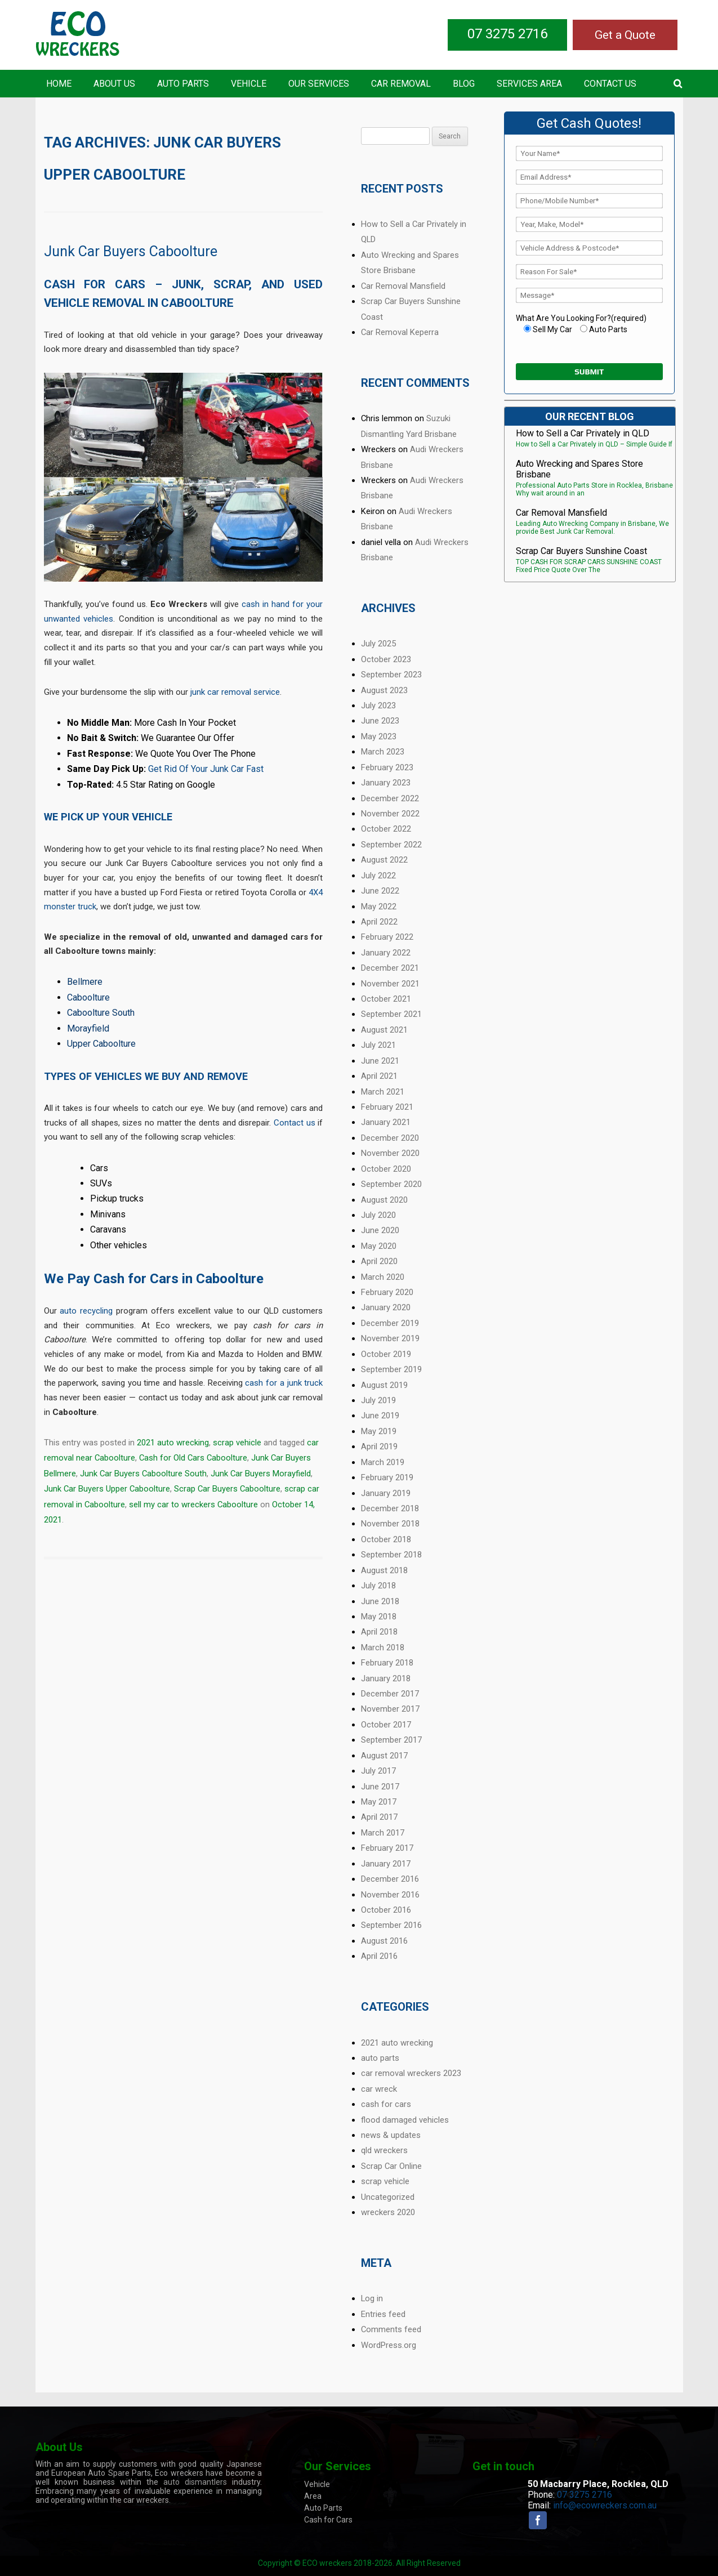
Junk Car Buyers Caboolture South (143, 1473)
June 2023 (380, 721)
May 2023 (378, 736)
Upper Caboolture (101, 1043)
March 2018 (382, 1647)
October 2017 (386, 1725)
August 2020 (384, 1200)
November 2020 (390, 1153)
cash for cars (386, 2104)
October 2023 (386, 659)
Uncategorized (387, 2197)
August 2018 (384, 1570)
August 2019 (384, 1385)
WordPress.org (388, 2345)
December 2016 (390, 1879)
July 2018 (378, 1586)
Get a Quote (625, 35)
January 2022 (386, 953)
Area (313, 2496)
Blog (464, 83)
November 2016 (390, 1895)
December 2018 (390, 1508)
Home (59, 83)
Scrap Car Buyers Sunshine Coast (581, 551)
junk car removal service (235, 692)
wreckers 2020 (388, 2212)
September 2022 (391, 845)
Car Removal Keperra (400, 332)
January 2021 (386, 1122)
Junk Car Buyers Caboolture (130, 251)
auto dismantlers (195, 2481)
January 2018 (386, 1678)
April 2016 (379, 1956)
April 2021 (379, 1076)
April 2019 (379, 1446)
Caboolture (88, 997)
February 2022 (387, 937)
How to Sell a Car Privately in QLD (582, 433)
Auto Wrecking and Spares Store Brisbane (579, 469)
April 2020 (379, 1261)
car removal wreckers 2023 (411, 2073)
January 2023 (386, 783)
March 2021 (382, 1092)
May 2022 (378, 906)
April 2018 (379, 1632)
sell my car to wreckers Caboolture (193, 1504)
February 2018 (387, 1663)
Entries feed (383, 2314)
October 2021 (386, 999)
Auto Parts (183, 83)
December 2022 (390, 798)
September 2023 (391, 674)
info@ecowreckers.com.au (605, 2505)
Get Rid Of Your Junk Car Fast (206, 769)
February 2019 (387, 1477)
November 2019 (390, 1338)
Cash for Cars (328, 2519)
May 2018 (378, 1616)
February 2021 (387, 1107)
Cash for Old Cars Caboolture (193, 1458)
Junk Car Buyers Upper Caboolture (107, 1489)
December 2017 (390, 1694)
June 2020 (380, 1230)
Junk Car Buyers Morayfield (261, 1473)
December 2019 (390, 1323)
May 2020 (378, 1246)
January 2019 (386, 1493)
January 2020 (386, 1307)
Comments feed (391, 2329)
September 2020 (391, 1184)
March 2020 (382, 1277)
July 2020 (378, 1215)
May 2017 (378, 1802)
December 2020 (390, 1138)
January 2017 (386, 1864)
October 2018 (386, 1539)
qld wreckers (384, 2150)
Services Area (529, 83)
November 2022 (390, 814)
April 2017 (379, 1817)
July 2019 (378, 1400)
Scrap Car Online (391, 2166)
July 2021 (378, 1045)
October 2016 (386, 1910)
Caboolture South (101, 1012)
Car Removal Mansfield (403, 286)
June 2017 (380, 1787)
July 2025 (378, 644)
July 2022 (378, 875)
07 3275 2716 (507, 34)
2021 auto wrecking (173, 1442)
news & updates (391, 2135)
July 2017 (378, 1771)
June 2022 (380, 891)
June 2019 (380, 1415)
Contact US (610, 83)
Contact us (294, 1123)
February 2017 (387, 1848)
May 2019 (378, 1431)
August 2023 (384, 690)
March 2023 (382, 752)
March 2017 (382, 1833)
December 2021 (390, 968)
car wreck (379, 2089)
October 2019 (386, 1354)
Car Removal (401, 83)
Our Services (318, 83)
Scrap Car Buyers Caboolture (227, 1489)
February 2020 (387, 1292)
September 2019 (391, 1369)
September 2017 (391, 1740)
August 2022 (384, 860)
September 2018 (391, 1555)
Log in (372, 2298)
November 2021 (390, 984)
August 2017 (384, 1756)
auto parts (380, 2058)
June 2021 (380, 1061)
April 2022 (379, 922)
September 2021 (391, 1014)
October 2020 (386, 1169)
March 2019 (382, 1462)
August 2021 (384, 1030)
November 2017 (390, 1709)
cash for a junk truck (284, 1383)
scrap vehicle (237, 1442)
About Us (114, 83)
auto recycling (86, 1311)
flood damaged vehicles (405, 2120)
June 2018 (380, 1601)
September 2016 (391, 1925)
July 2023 (378, 705)
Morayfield (88, 1028)
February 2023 (387, 767)
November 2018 (390, 1524)
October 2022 (386, 829)
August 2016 (384, 1941)
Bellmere (84, 981)
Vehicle (248, 83)
